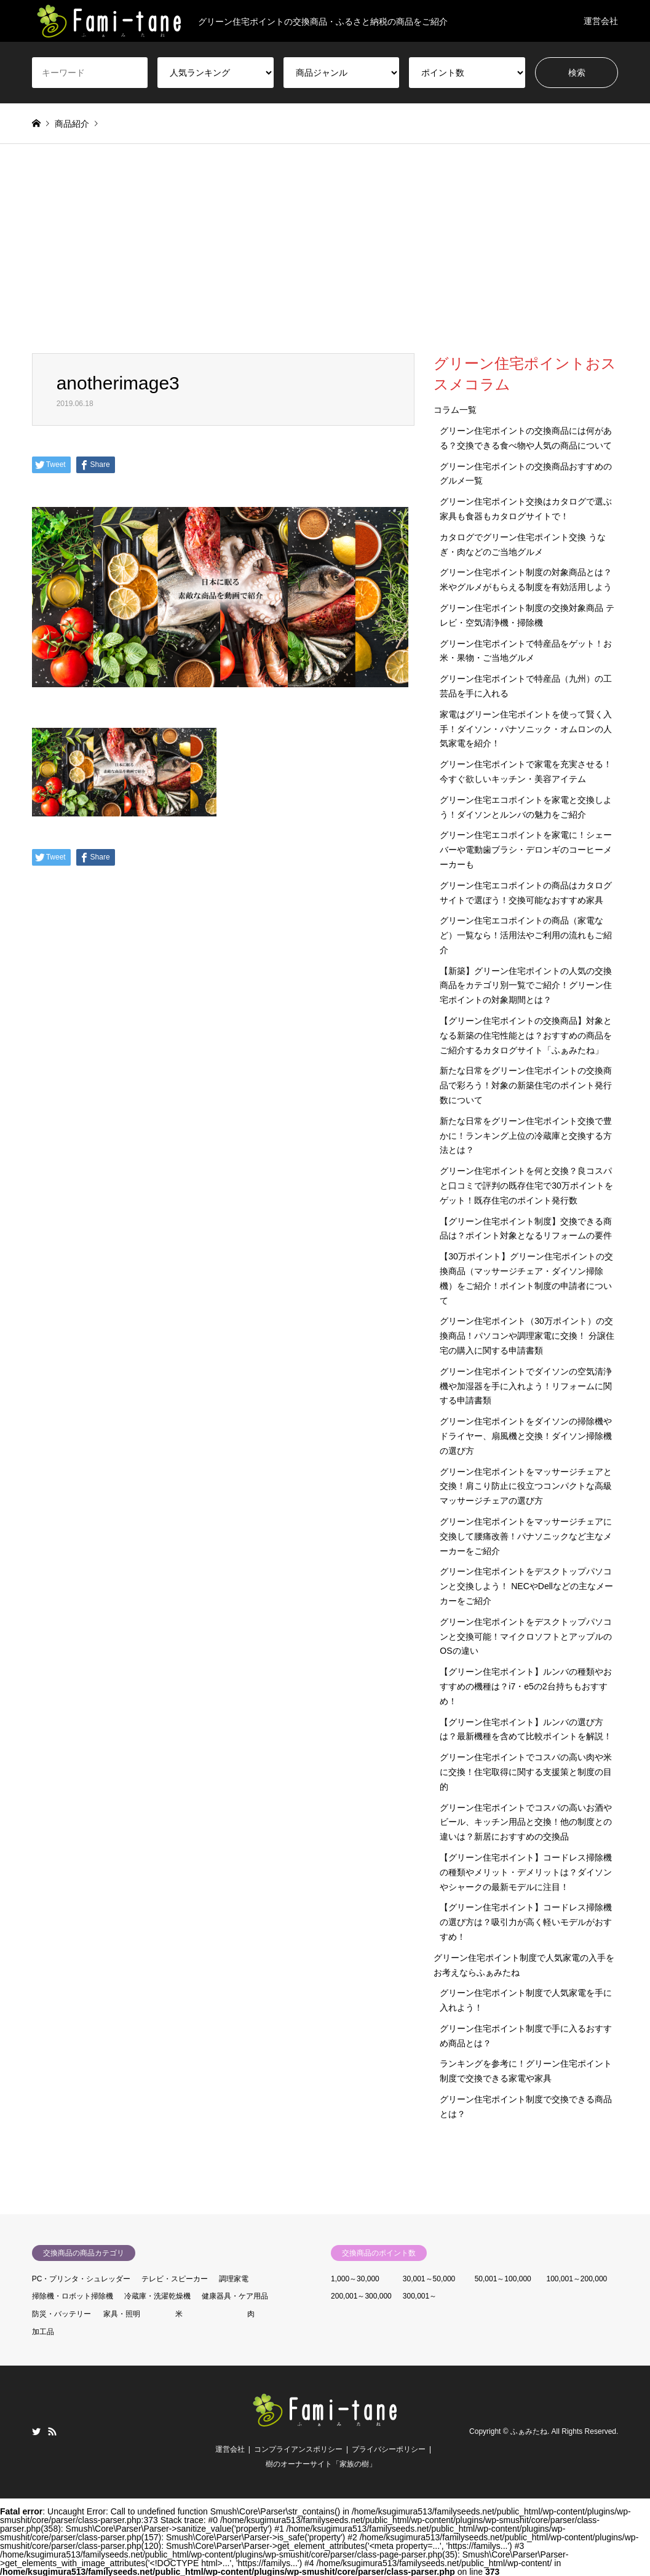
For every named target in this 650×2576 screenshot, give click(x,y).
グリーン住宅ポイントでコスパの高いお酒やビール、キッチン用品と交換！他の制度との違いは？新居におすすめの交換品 (526, 1822)
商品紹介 (72, 124)
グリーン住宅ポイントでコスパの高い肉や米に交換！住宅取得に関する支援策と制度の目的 (526, 1772)
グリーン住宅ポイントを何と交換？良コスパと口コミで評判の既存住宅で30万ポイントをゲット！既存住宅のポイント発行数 (526, 1185)
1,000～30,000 (355, 2279)
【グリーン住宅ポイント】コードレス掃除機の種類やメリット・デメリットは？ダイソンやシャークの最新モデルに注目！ (526, 1872)
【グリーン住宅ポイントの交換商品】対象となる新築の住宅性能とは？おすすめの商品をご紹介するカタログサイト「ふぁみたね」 (526, 1035)
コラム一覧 (455, 410)
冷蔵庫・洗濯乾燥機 (157, 2296)
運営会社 (601, 21)
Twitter (36, 2431)
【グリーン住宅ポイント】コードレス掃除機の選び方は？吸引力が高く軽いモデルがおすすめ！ (526, 1922)
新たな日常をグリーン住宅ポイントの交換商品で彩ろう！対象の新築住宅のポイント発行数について (526, 1085)
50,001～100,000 (503, 2279)
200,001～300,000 (361, 2296)
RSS (52, 2431)
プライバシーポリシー (389, 2449)
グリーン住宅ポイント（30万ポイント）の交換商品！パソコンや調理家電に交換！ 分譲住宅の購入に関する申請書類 (527, 1335)
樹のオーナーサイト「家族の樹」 (321, 2464)
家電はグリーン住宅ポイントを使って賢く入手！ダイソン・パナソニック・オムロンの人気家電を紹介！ (526, 729)
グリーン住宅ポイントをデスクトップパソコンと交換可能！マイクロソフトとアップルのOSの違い (526, 1636)
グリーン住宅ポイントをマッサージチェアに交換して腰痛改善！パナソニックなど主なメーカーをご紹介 (526, 1536)
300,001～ (420, 2296)
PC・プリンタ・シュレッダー (81, 2279)
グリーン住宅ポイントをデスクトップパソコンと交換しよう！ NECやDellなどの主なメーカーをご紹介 (526, 1586)
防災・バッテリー (61, 2314)
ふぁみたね (528, 2431)
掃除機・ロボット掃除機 (72, 2296)
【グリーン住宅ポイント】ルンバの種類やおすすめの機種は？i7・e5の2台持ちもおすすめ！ (526, 1686)
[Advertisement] (325, 261)
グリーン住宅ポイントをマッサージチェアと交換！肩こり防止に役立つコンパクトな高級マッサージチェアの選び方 (526, 1486)
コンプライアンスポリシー (298, 2449)
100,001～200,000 (576, 2279)
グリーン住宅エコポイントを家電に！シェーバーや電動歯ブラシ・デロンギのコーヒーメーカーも (526, 849)
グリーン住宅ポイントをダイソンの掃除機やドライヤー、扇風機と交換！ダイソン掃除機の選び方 (526, 1436)
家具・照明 (121, 2314)
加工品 (43, 2331)
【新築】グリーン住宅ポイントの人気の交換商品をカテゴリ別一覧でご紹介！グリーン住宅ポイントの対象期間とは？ (526, 985)
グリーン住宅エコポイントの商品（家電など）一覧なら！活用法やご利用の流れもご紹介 (526, 935)
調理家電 (233, 2279)
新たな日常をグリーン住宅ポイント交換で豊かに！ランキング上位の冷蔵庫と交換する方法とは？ (526, 1135)
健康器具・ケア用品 (235, 2296)
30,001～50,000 (429, 2279)
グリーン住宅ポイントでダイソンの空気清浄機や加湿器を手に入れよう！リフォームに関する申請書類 (526, 1386)
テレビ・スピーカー (174, 2279)
